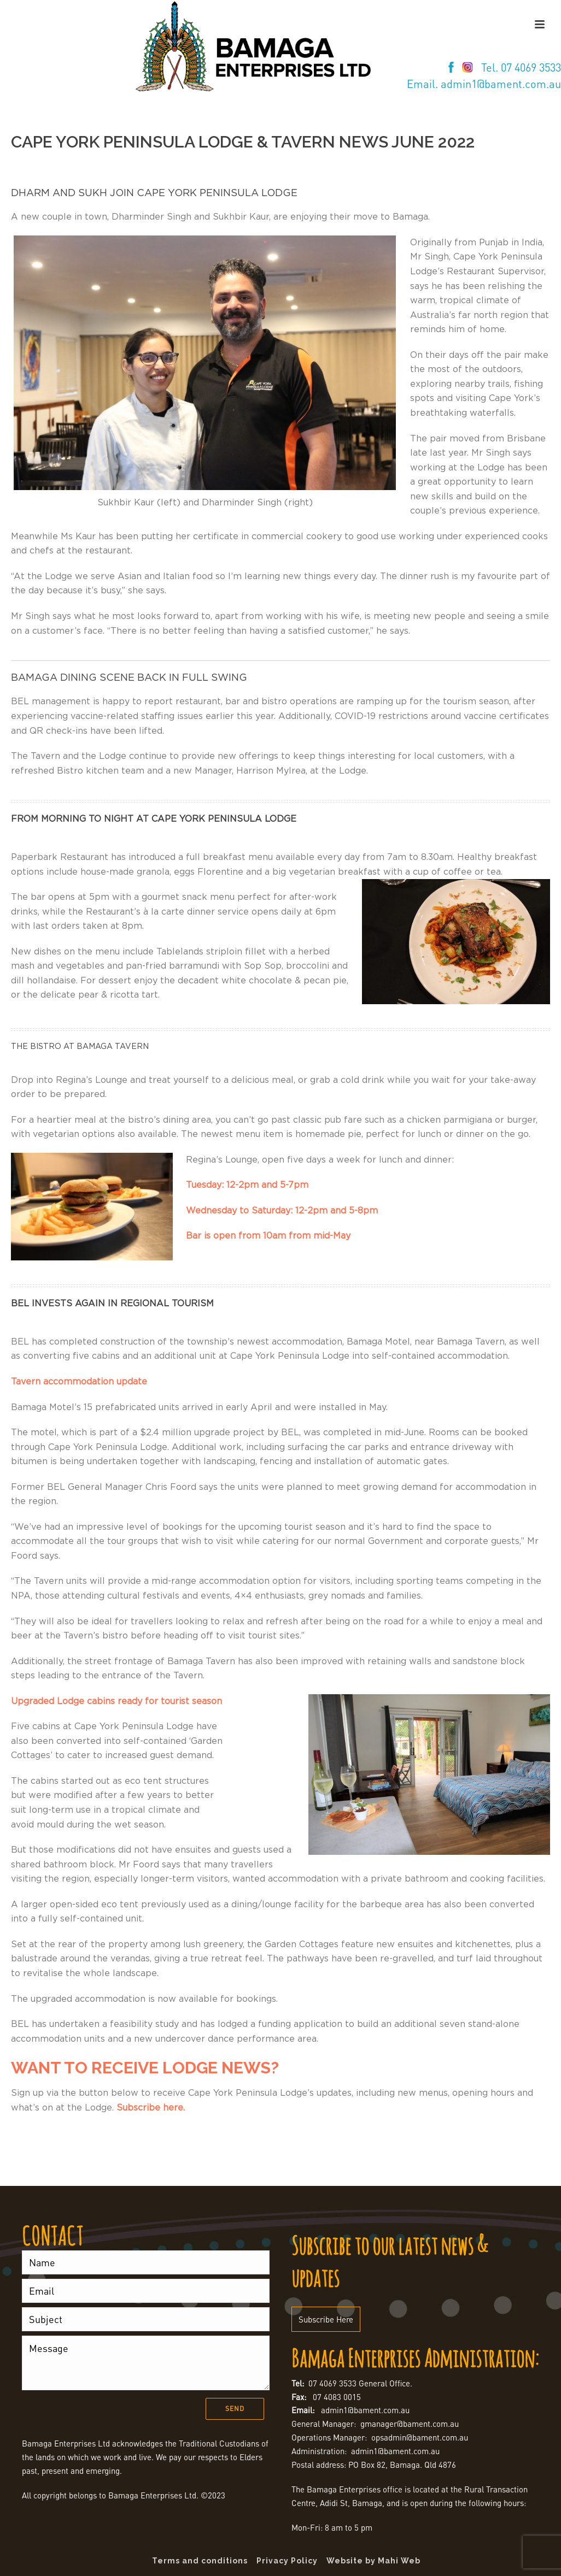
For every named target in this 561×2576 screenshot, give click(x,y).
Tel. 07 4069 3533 (521, 67)
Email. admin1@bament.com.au (484, 83)
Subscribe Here (326, 2319)
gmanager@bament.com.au (409, 2423)
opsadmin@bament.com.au (419, 2437)
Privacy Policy (287, 2560)
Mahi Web (399, 2560)
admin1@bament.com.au (365, 2409)
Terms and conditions (200, 2560)
